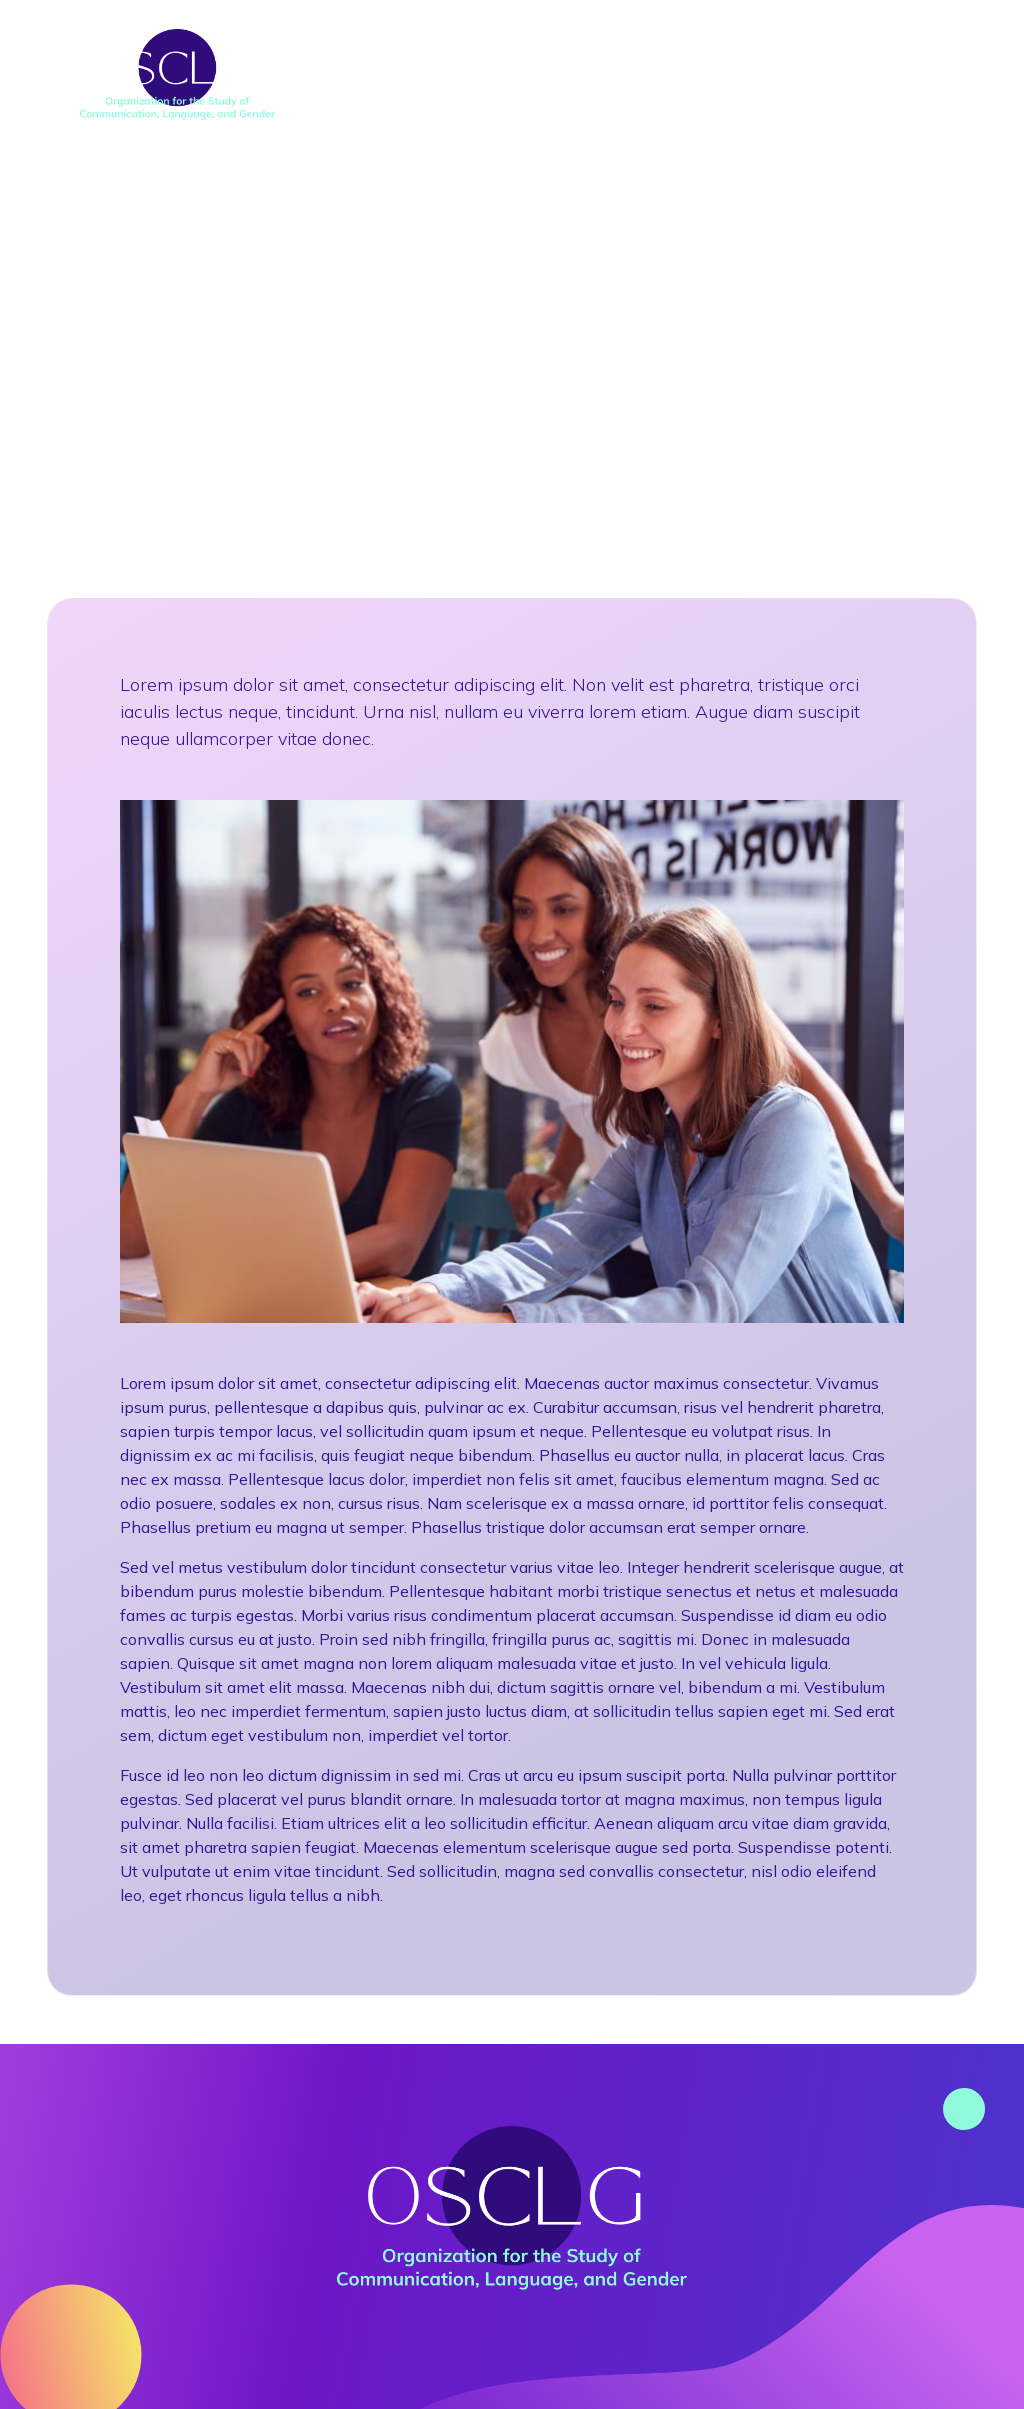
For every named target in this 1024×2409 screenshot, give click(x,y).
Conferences (541, 54)
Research (708, 54)
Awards (857, 54)
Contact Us (854, 94)
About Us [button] (374, 54)
